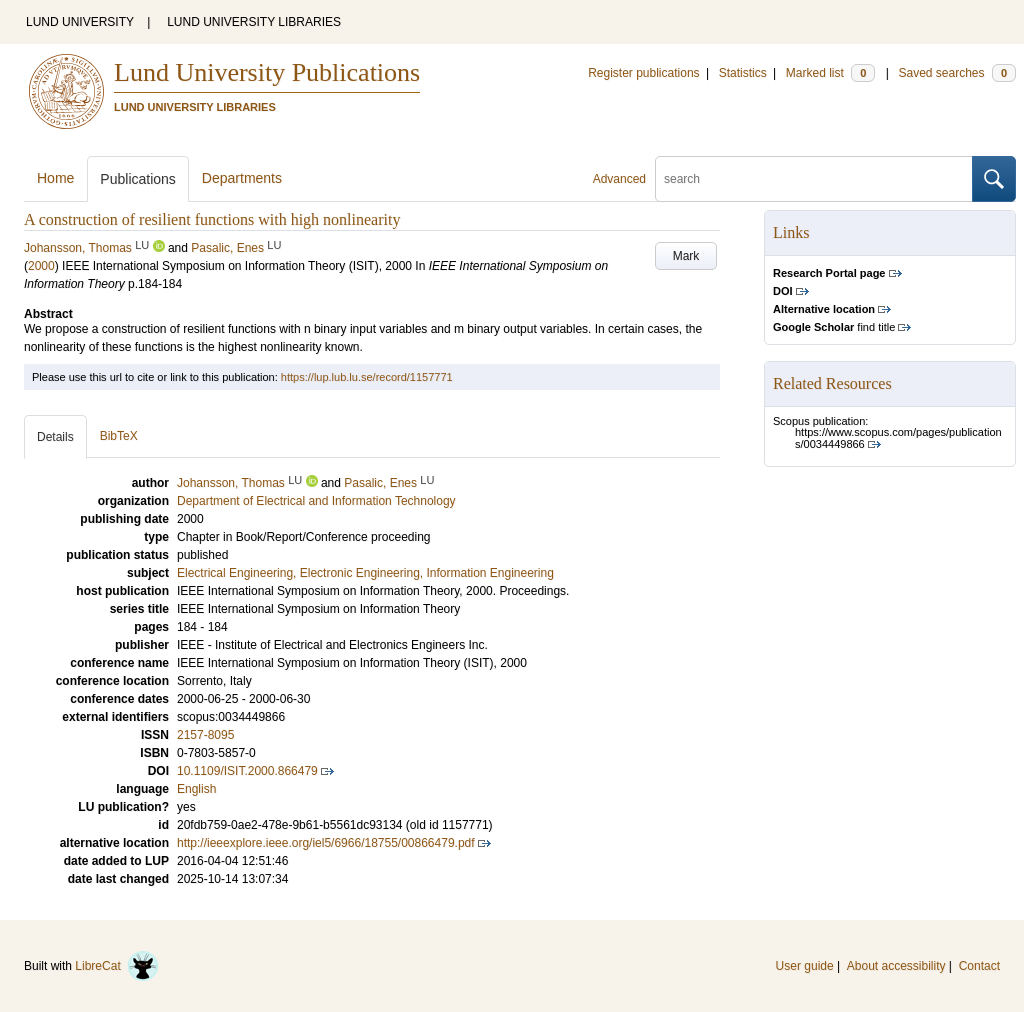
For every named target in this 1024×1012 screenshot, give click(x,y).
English (196, 789)
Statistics (743, 73)
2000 (41, 266)
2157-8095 (205, 735)
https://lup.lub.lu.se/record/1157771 (367, 377)
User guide (805, 966)
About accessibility (896, 966)
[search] (814, 179)
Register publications (643, 73)
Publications (138, 179)
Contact (979, 966)
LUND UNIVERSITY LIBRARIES (254, 22)
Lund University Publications (267, 72)
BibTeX (119, 436)
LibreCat (117, 966)
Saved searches (957, 73)
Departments (242, 178)
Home (55, 178)
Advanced (619, 179)
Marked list (830, 73)
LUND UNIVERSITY (80, 22)
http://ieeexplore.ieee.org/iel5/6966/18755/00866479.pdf (326, 843)
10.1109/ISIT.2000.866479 (247, 771)
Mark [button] (686, 256)
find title (834, 327)
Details (55, 437)
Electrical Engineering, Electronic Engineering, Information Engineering (365, 573)
